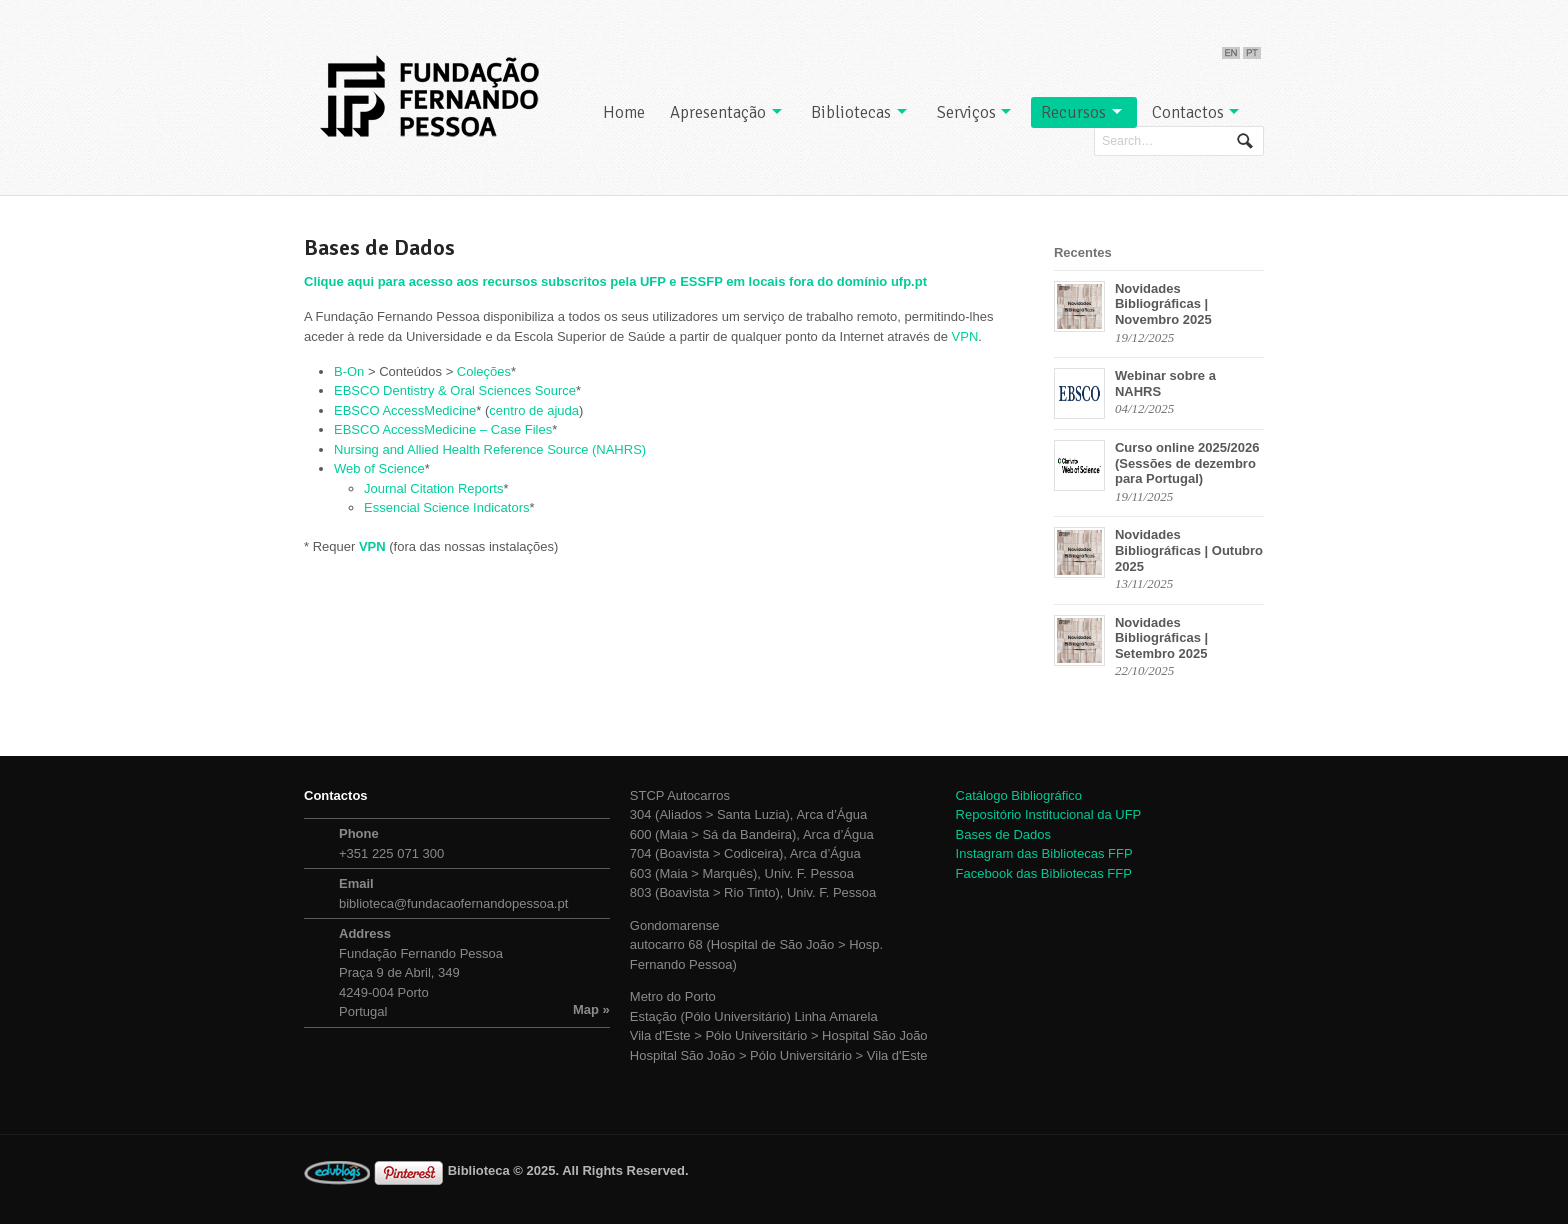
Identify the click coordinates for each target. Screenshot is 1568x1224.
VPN (965, 336)
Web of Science (379, 468)
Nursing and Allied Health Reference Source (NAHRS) (490, 449)
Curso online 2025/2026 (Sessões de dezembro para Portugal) (1187, 463)
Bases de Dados (1003, 834)
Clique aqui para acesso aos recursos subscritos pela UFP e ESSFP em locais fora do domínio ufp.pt (615, 281)
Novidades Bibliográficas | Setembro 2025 (1161, 638)
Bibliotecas (851, 112)
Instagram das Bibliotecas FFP (1044, 853)
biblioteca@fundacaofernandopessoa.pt (453, 903)
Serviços (966, 112)
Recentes (1083, 252)
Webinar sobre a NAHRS (1165, 383)
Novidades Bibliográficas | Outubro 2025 (1189, 550)
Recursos (1073, 112)
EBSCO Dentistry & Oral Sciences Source (455, 390)
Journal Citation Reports (433, 488)
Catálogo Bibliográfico (1019, 795)
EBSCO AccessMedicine (405, 410)
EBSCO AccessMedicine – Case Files (443, 429)
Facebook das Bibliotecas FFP (1044, 873)
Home (624, 112)
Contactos (1188, 112)
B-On (349, 371)
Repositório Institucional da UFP (1049, 814)
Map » (591, 1009)
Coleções (484, 371)
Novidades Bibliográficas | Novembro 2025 (1163, 304)
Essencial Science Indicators (446, 507)
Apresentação (718, 112)
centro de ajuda (534, 410)
